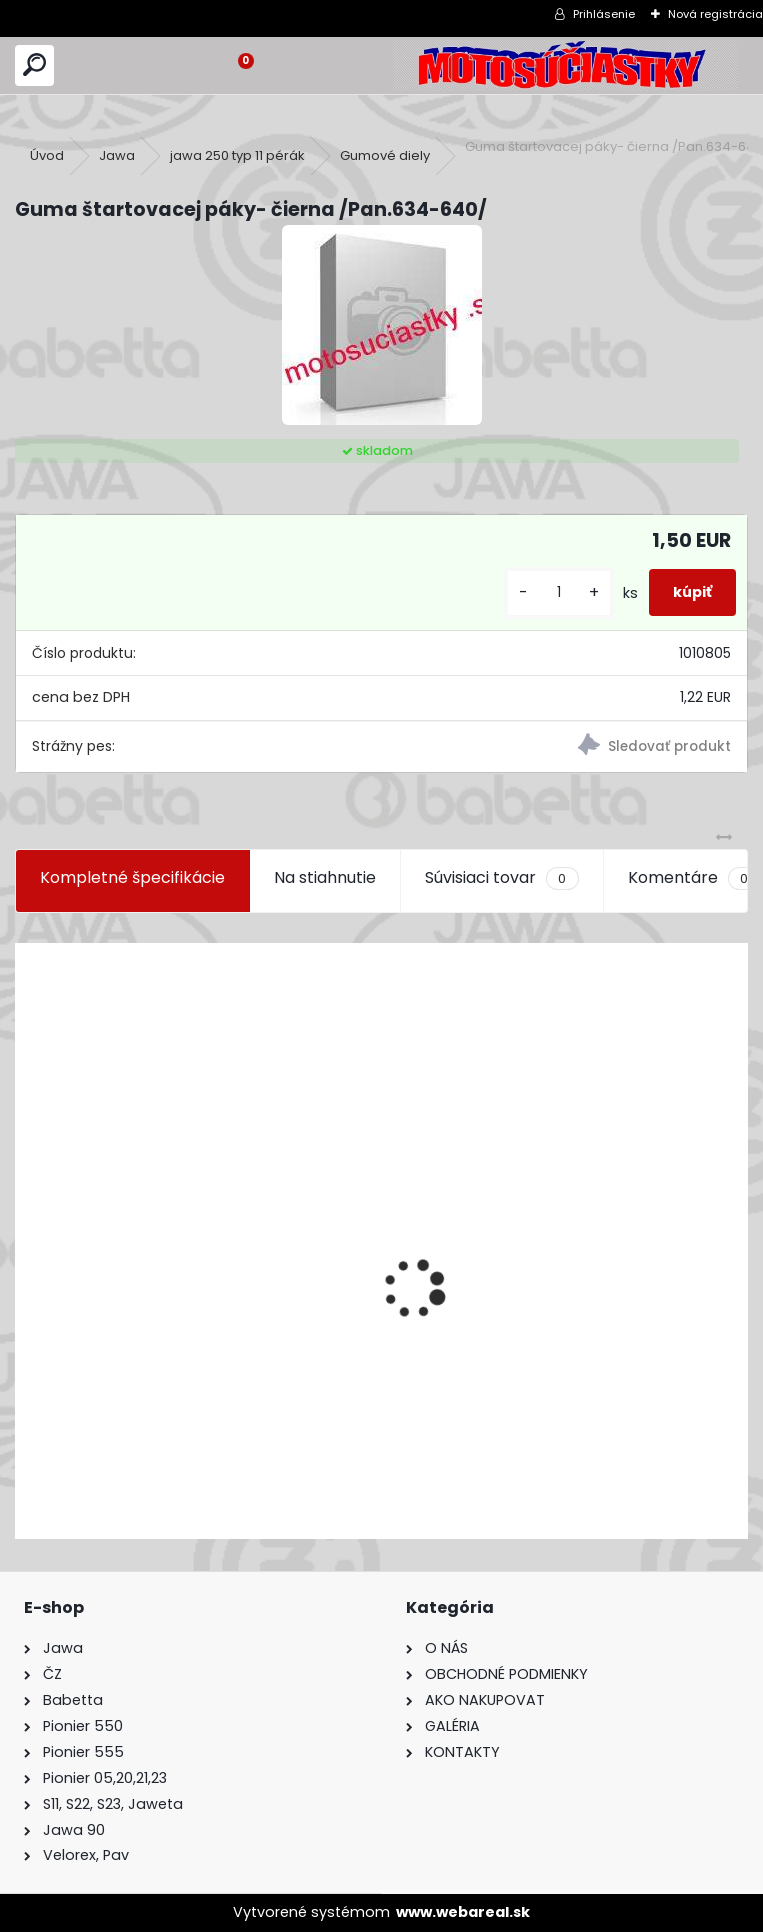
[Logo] (565, 65)
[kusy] (559, 592)
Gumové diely (385, 155)
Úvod (47, 155)
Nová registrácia (715, 14)
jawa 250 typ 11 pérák (237, 155)
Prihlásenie (604, 14)
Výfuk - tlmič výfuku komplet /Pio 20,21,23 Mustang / (232, 1417)
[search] (34, 65)
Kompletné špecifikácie (132, 877)
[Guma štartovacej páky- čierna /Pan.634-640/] (382, 325)
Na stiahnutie (325, 877)
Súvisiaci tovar (501, 878)
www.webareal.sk (463, 1912)
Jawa (117, 155)
